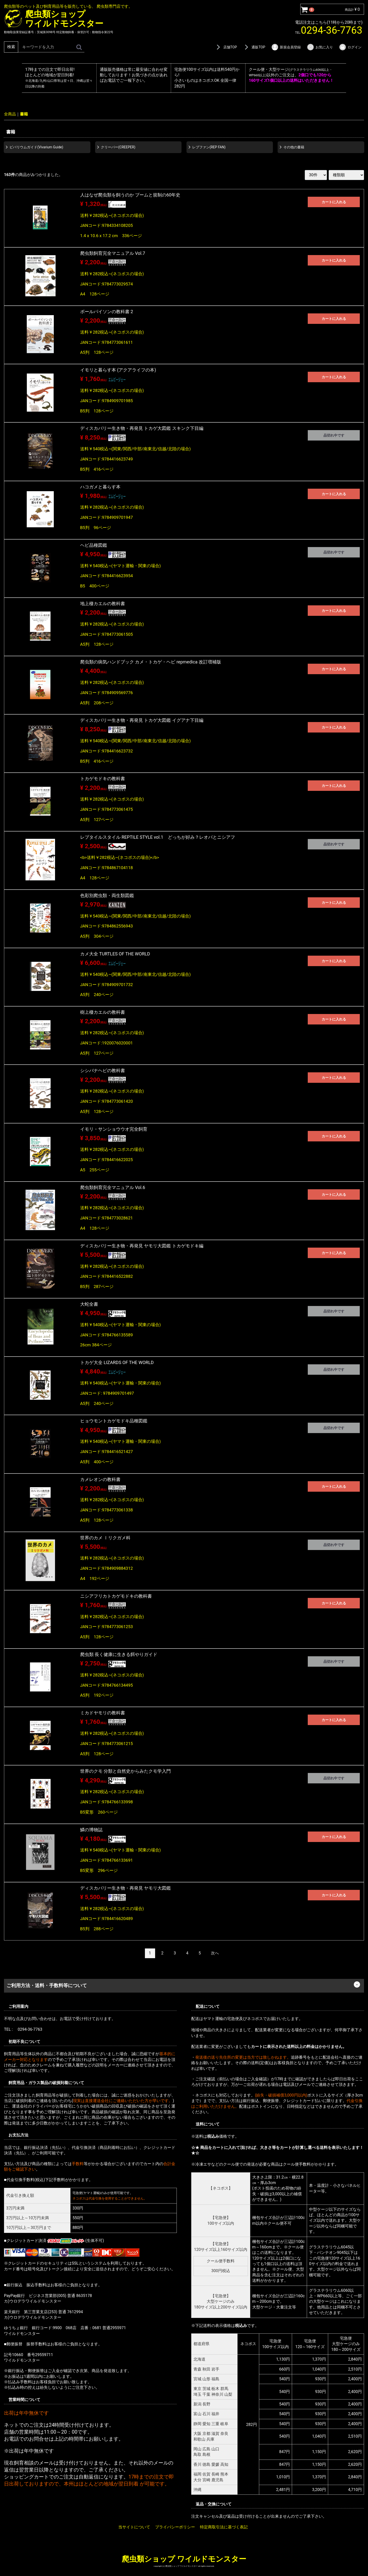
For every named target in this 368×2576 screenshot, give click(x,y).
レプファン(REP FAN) (209, 147)
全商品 (10, 114)
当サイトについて (134, 2526)
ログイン (350, 47)
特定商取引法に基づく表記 (224, 2526)
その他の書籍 (293, 147)
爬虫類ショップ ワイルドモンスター (184, 2558)
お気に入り (320, 47)
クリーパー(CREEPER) (118, 147)
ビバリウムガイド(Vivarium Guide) (36, 147)
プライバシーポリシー (175, 2526)
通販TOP (254, 47)
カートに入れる (334, 202)
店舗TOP (226, 47)
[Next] (215, 1953)
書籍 (24, 114)
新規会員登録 (286, 47)
